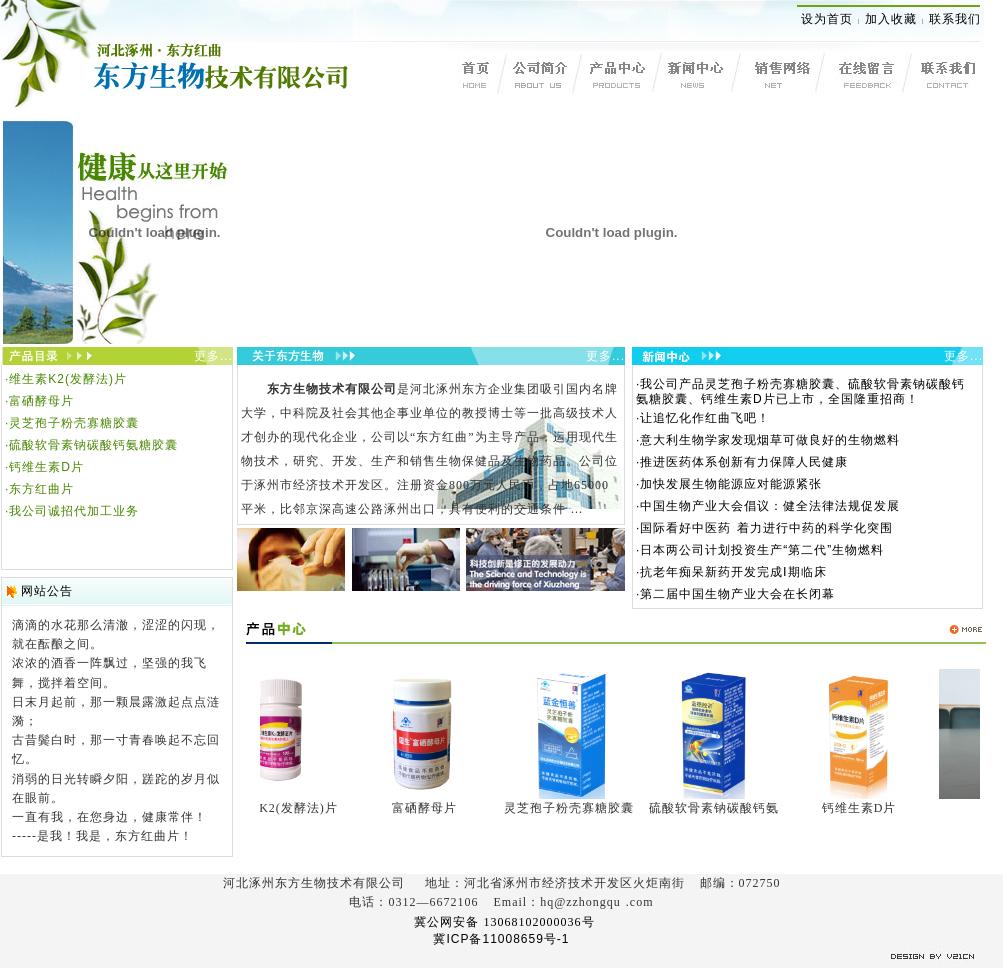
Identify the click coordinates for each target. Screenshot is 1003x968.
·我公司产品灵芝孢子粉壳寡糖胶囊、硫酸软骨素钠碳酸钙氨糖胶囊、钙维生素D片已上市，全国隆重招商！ (800, 391)
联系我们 (955, 19)
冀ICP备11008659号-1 (501, 939)
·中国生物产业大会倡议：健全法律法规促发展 (768, 506)
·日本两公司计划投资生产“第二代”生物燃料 (760, 550)
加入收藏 (891, 19)
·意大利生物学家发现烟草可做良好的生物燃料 (768, 440)
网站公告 (47, 591)
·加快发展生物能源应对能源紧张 (729, 484)
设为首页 (827, 19)
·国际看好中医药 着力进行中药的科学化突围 (764, 528)
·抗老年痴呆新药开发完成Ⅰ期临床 (731, 572)
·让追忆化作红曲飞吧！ (703, 418)
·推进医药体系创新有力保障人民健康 (742, 462)
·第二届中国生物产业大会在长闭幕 (735, 594)
